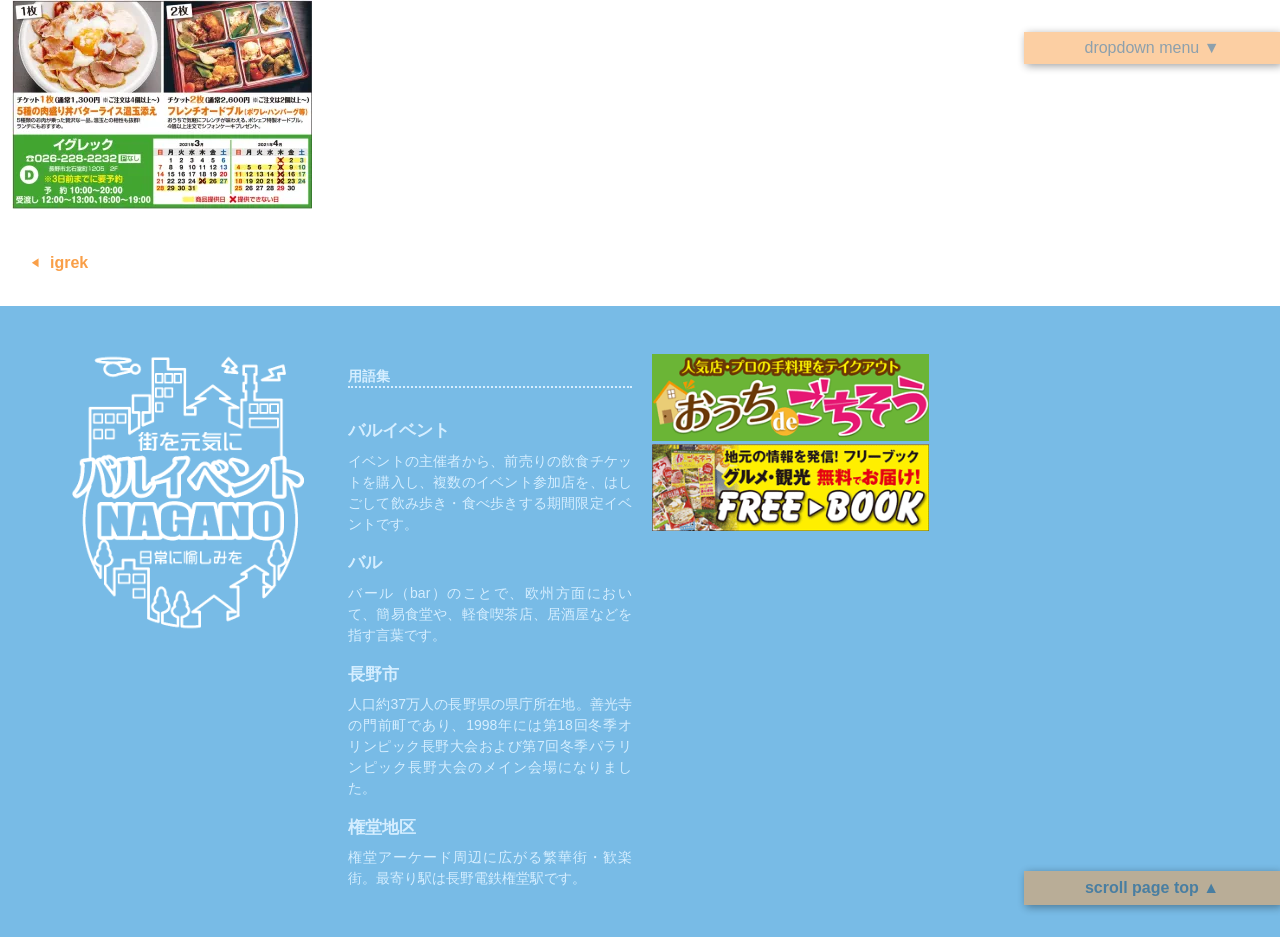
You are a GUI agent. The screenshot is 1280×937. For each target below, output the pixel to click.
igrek (69, 262)
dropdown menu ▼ (1151, 47)
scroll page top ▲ (1152, 887)
